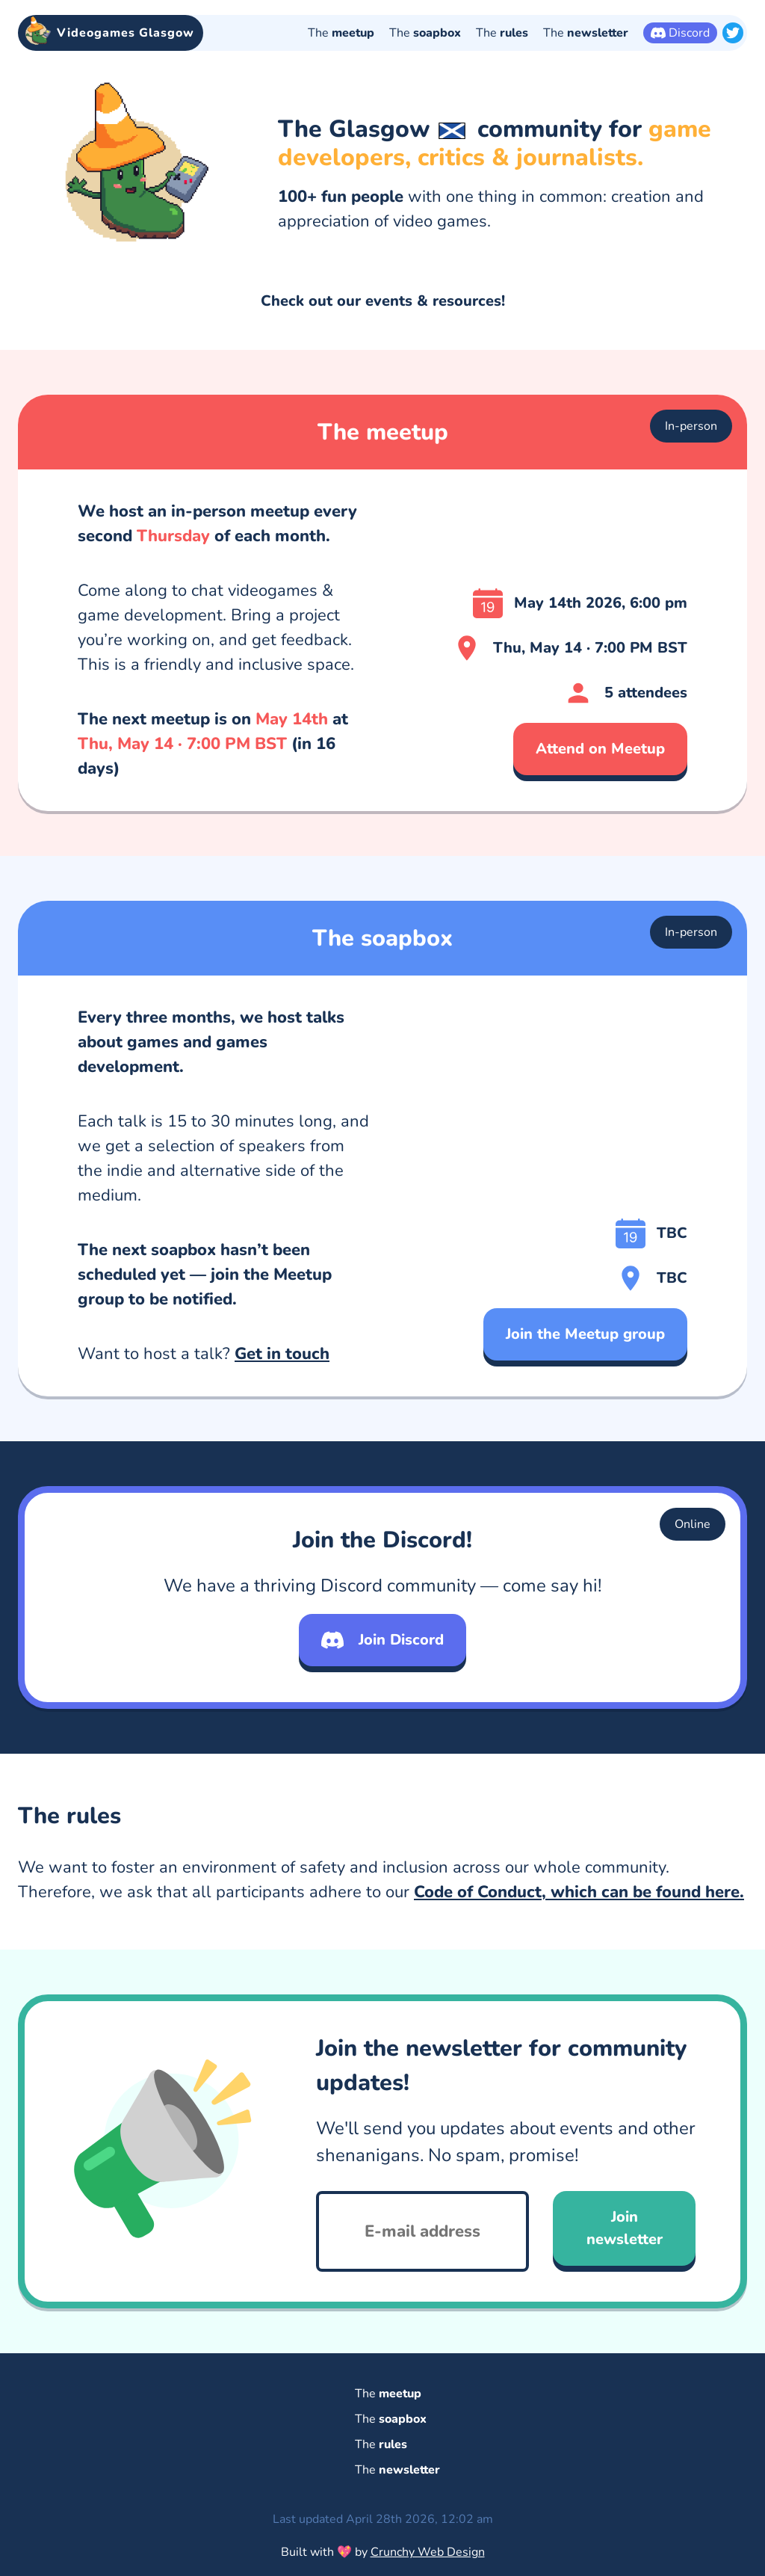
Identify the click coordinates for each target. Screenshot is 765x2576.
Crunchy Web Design (428, 2552)
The (341, 33)
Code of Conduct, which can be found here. (579, 1902)
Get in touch (282, 1363)
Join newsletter (624, 2237)
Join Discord (382, 1650)
